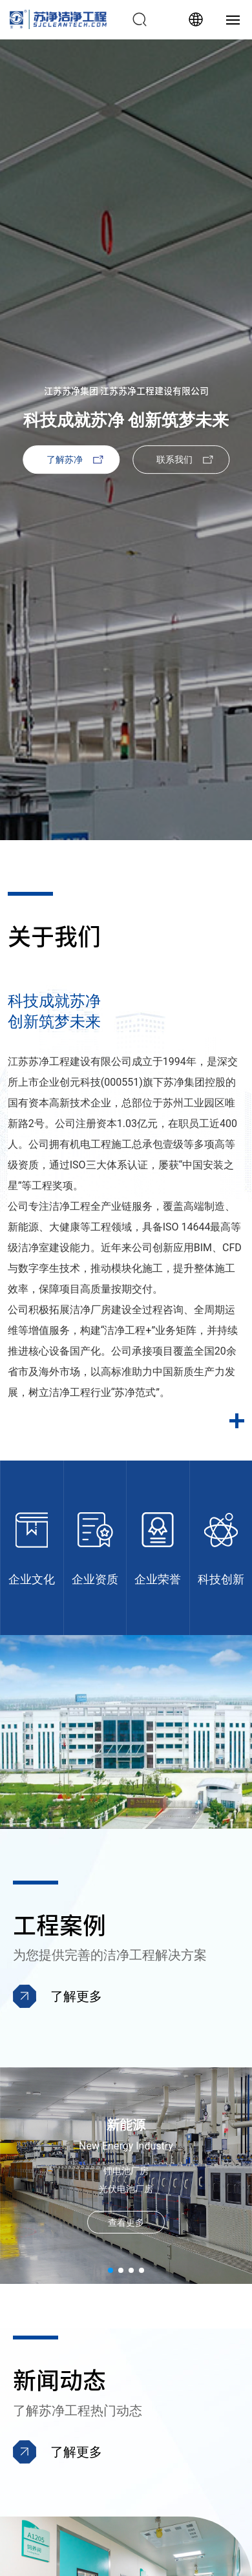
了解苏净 (65, 459)
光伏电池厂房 (126, 2189)
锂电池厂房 (126, 2171)
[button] (110, 2270)
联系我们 (174, 459)
